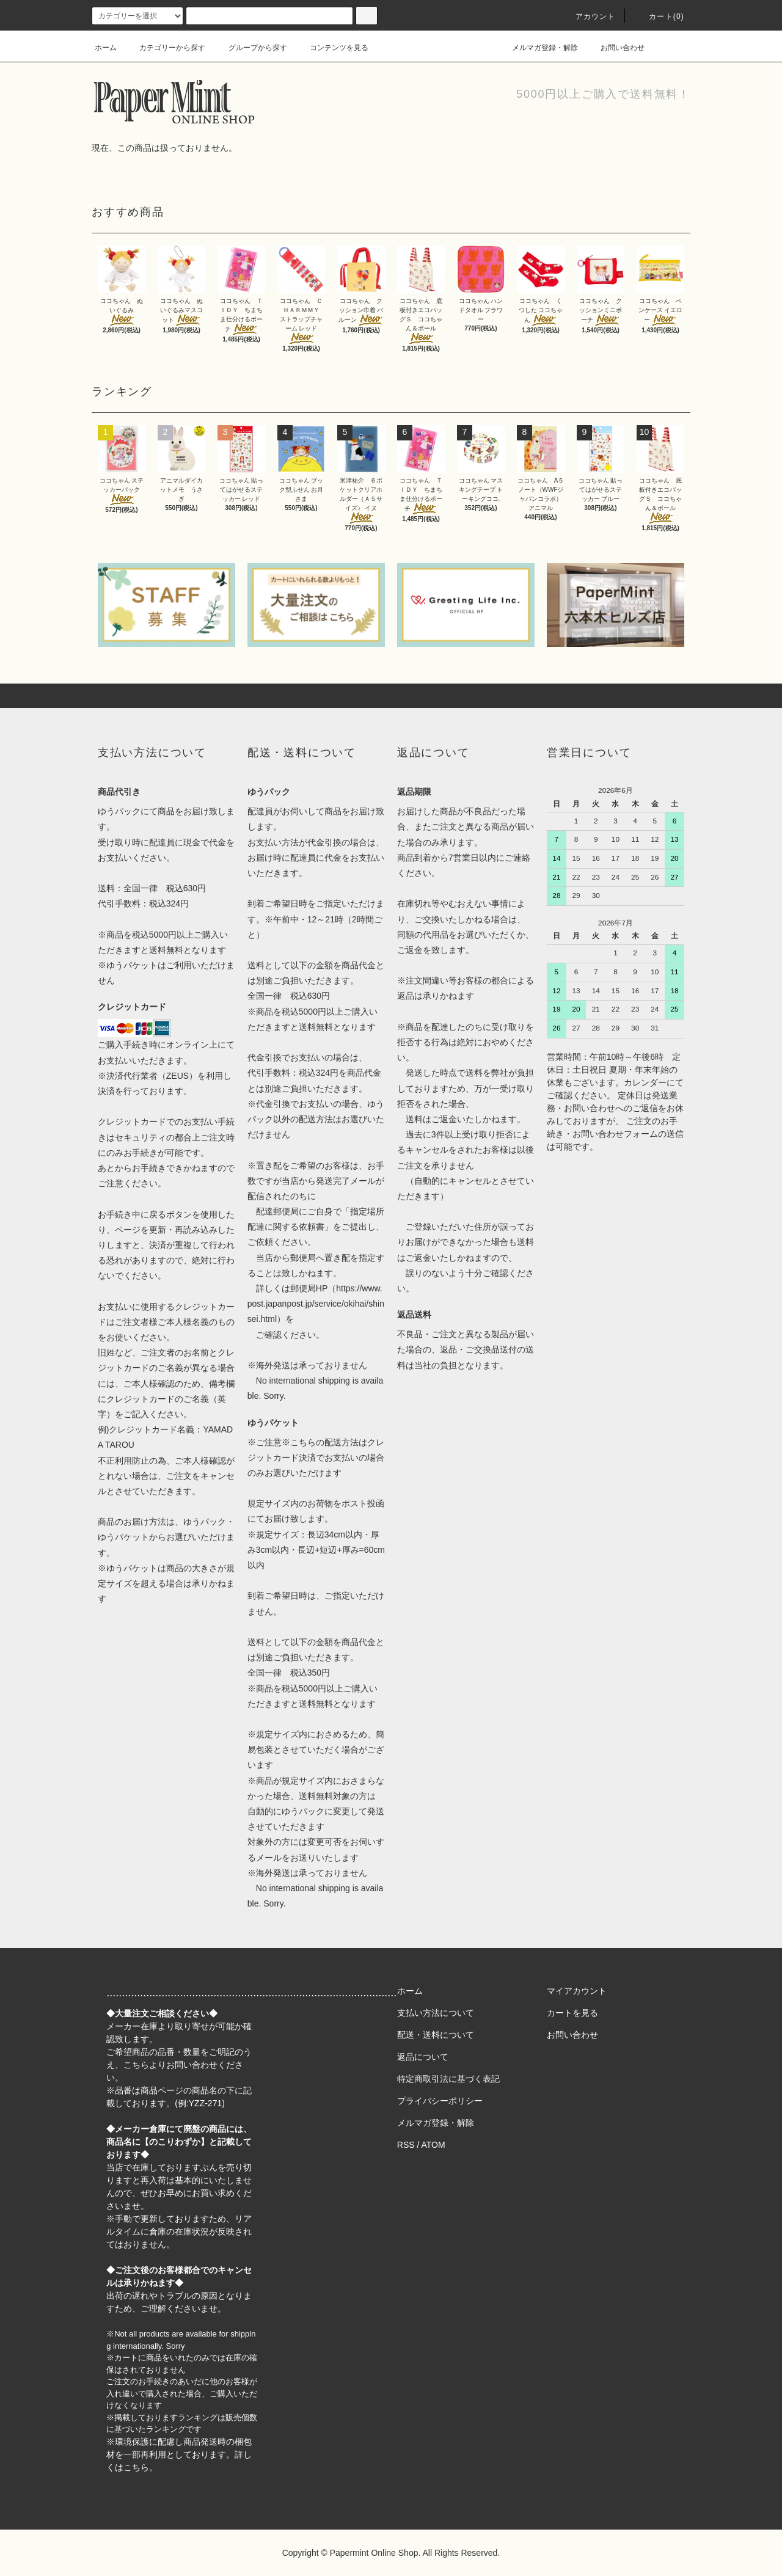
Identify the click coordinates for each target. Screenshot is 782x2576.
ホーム (106, 47)
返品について (422, 2057)
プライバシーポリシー (440, 2101)
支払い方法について (435, 2013)
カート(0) (659, 16)
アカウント (588, 16)
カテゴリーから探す (165, 47)
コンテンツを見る (331, 47)
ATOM (433, 2145)
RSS (406, 2145)
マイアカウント (577, 1991)
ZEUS (177, 1076)
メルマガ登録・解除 (537, 47)
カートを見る (572, 2013)
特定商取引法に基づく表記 (448, 2079)
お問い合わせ (615, 47)
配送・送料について (435, 2035)
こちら (136, 2065)
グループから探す (250, 47)
